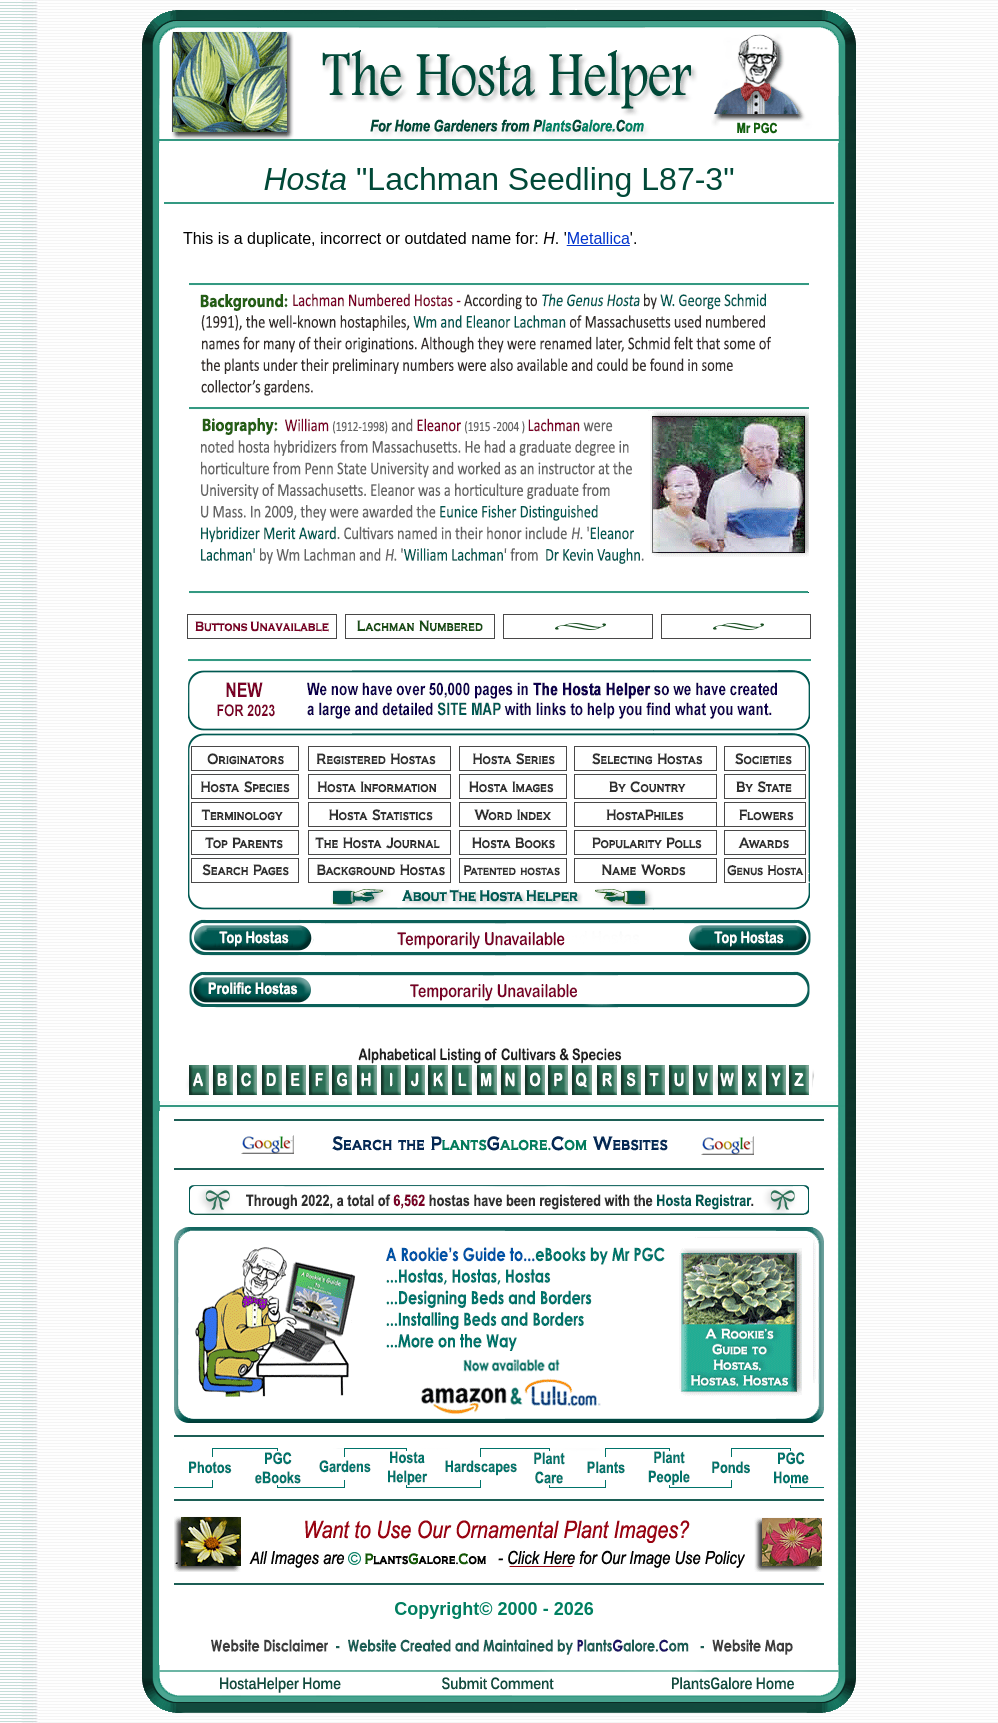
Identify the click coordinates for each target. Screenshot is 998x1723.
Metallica (598, 238)
